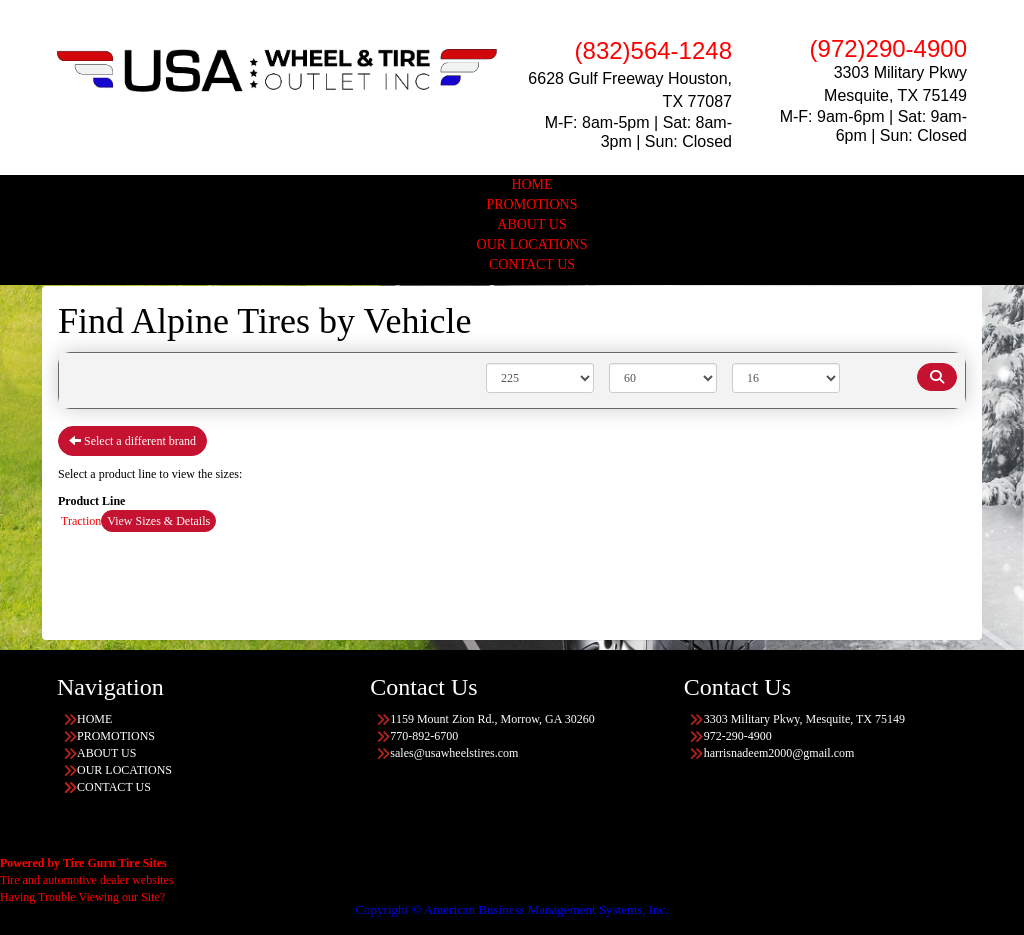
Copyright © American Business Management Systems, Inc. (511, 909)
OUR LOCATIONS (532, 244)
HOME (531, 184)
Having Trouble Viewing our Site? (82, 897)
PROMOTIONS (531, 204)
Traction (81, 521)
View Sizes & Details (158, 521)
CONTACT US (532, 264)
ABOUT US (531, 224)
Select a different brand (132, 441)
